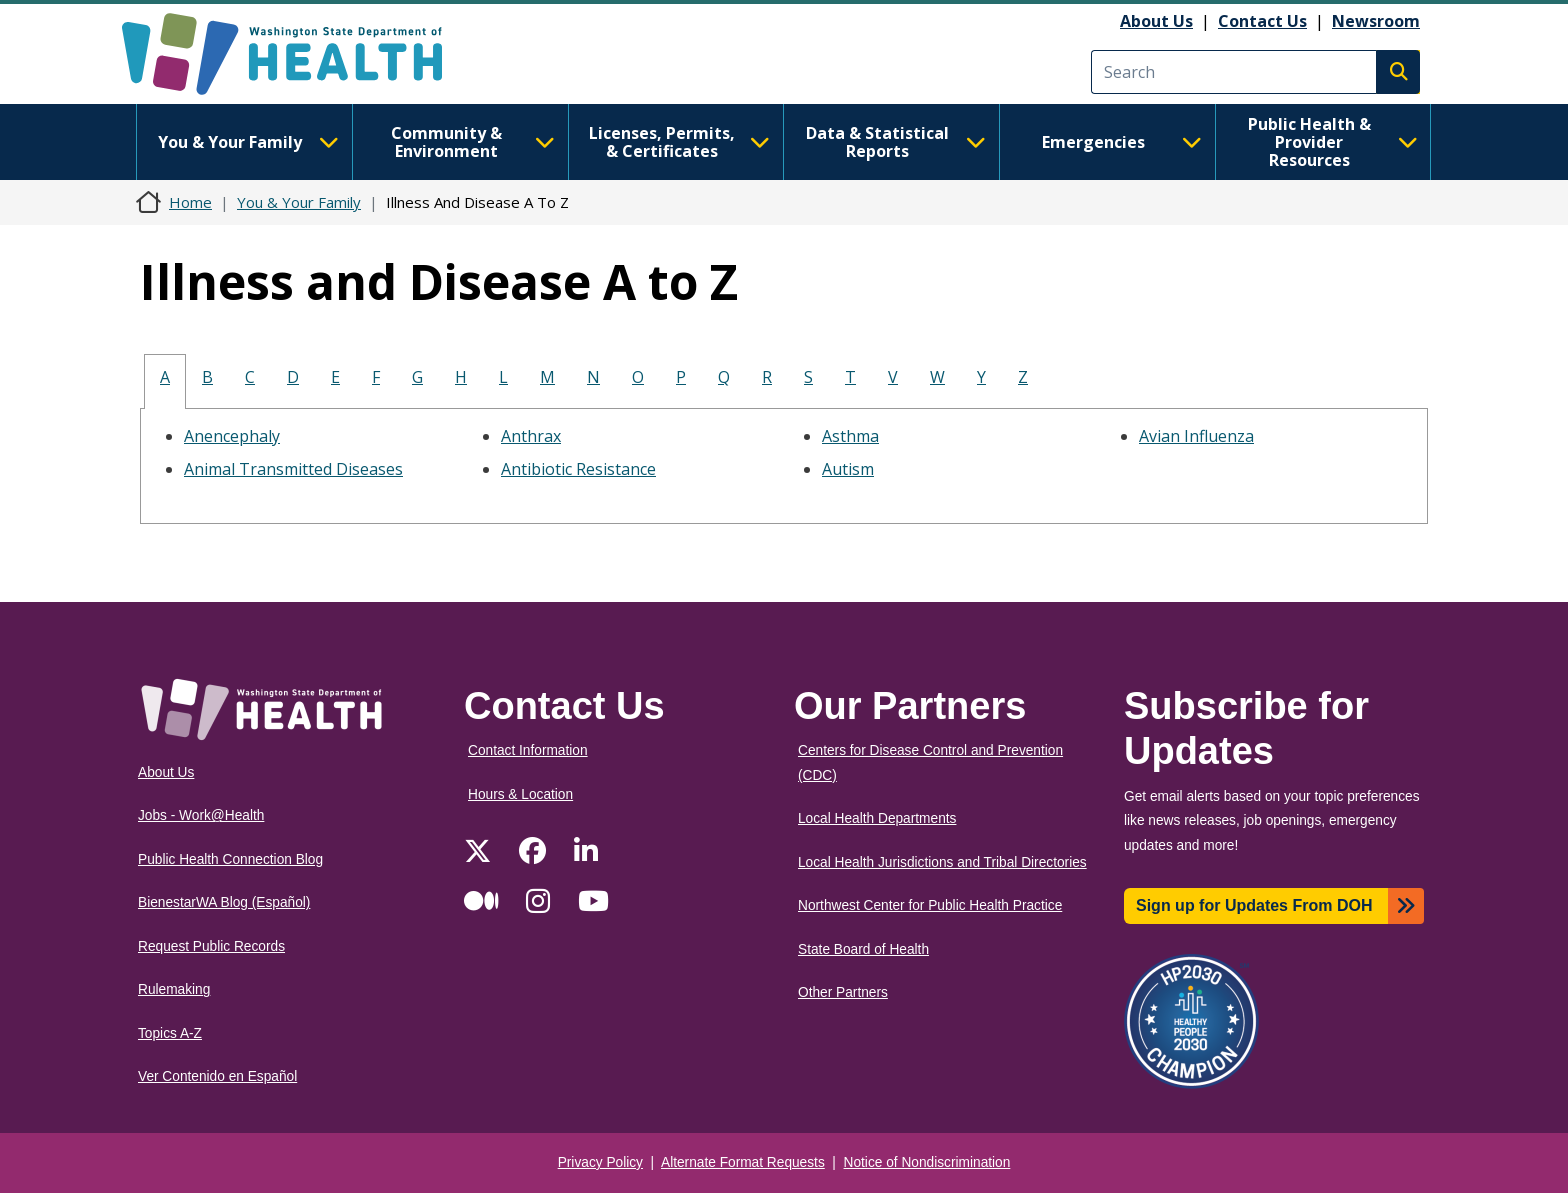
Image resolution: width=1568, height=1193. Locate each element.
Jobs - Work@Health (201, 815)
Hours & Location (520, 794)
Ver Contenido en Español (217, 1076)
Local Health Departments (877, 818)
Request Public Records (211, 946)
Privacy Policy (600, 1162)
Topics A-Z (170, 1033)
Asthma (850, 436)
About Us (1156, 21)
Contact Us (1262, 21)
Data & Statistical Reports (896, 142)
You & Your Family (248, 142)
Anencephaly (232, 436)
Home (190, 202)
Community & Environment (473, 142)
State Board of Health (863, 949)
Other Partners (843, 992)
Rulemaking (174, 989)
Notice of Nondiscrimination (927, 1162)
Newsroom (1376, 21)
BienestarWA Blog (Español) (224, 902)
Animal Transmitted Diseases (293, 469)
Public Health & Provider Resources (1333, 142)
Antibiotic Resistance (578, 469)
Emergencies (1122, 142)
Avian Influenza (1196, 436)
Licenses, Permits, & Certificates (679, 142)
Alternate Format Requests (743, 1162)
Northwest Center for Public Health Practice (930, 905)
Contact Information (528, 750)
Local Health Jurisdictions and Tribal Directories (942, 862)
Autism (848, 469)
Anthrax (531, 436)
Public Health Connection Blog (230, 859)
